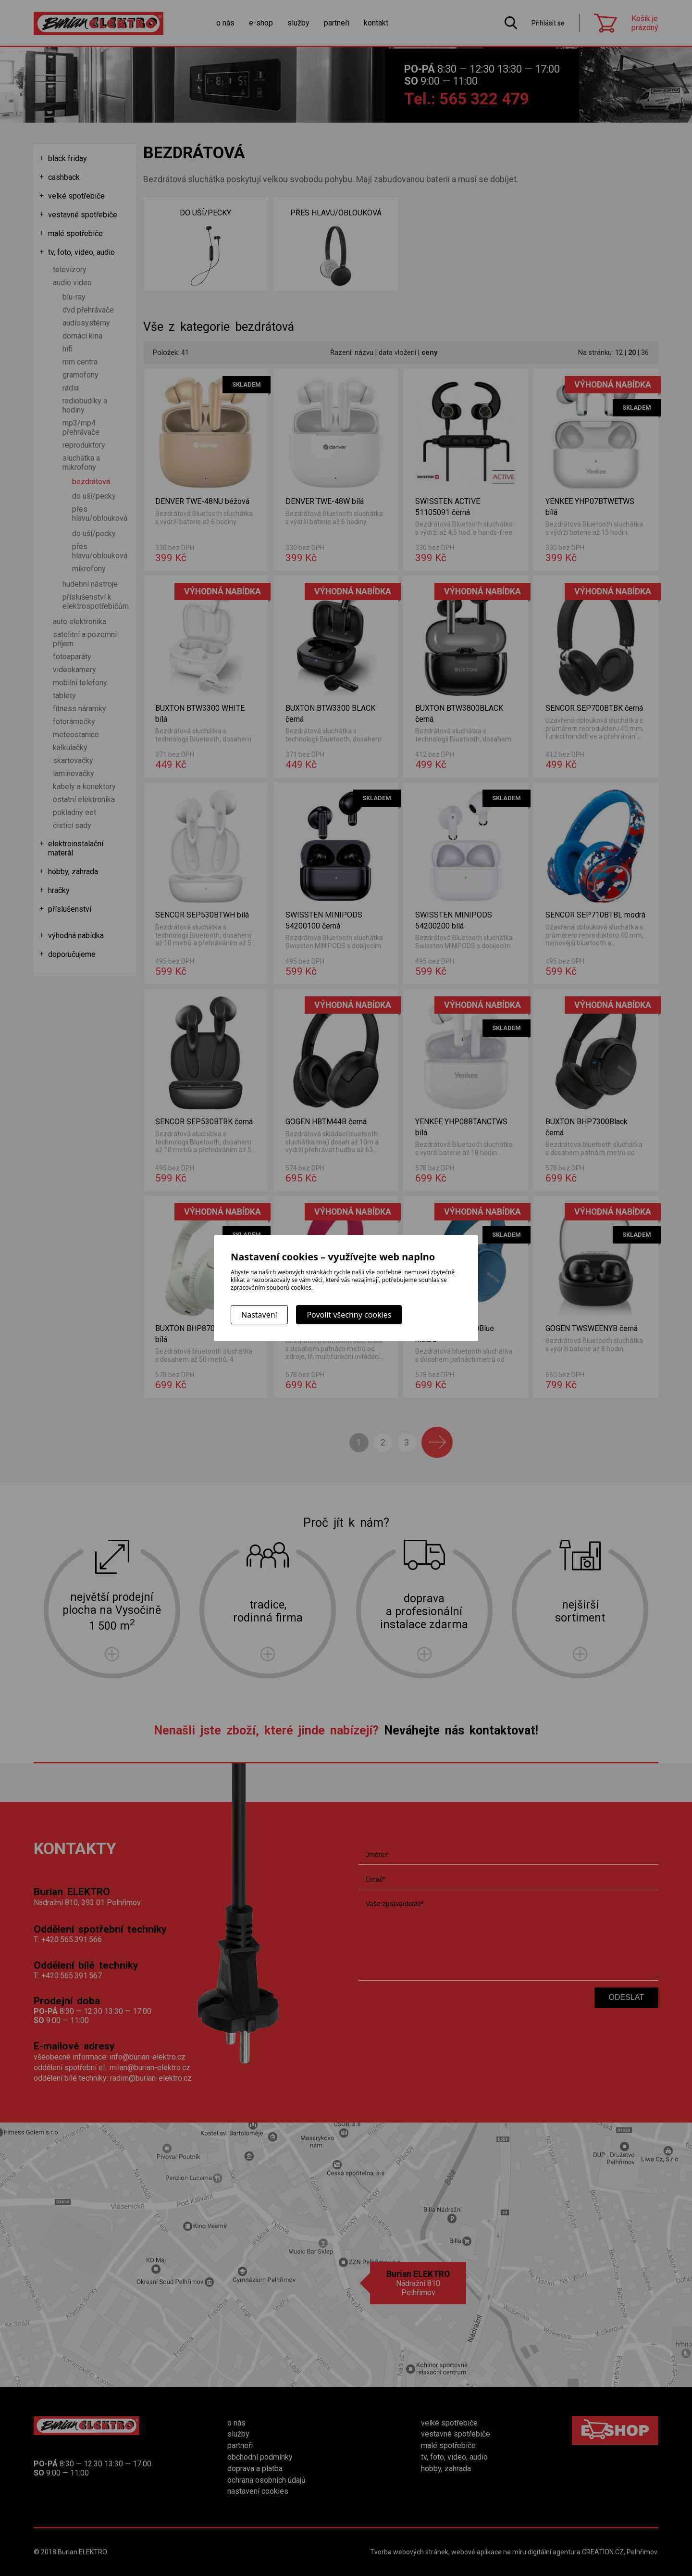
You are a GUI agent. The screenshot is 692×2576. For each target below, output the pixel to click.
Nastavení (259, 1314)
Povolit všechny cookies (349, 1314)
